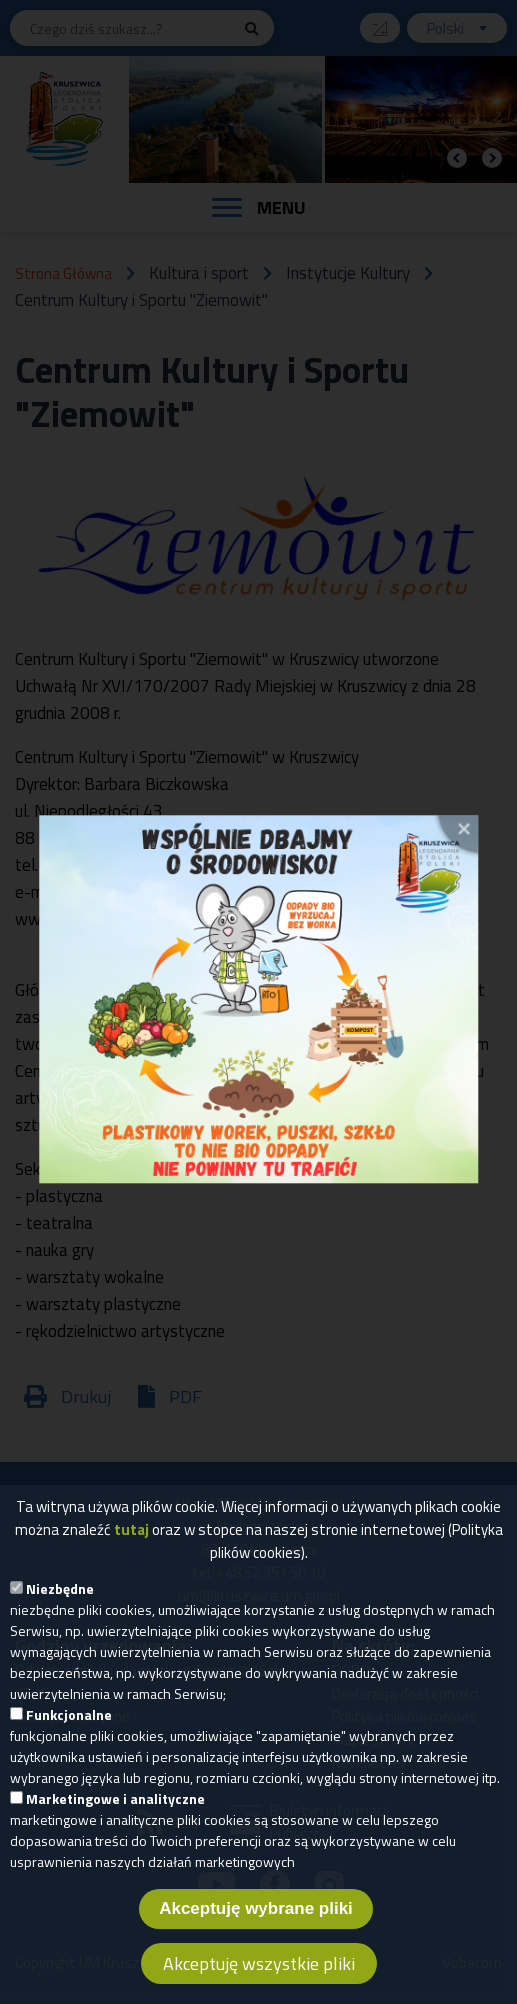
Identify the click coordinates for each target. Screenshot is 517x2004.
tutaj (131, 1546)
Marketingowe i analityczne (115, 1815)
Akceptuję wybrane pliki (256, 1925)
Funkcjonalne (69, 1731)
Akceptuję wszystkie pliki (259, 1980)
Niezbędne (60, 1605)
